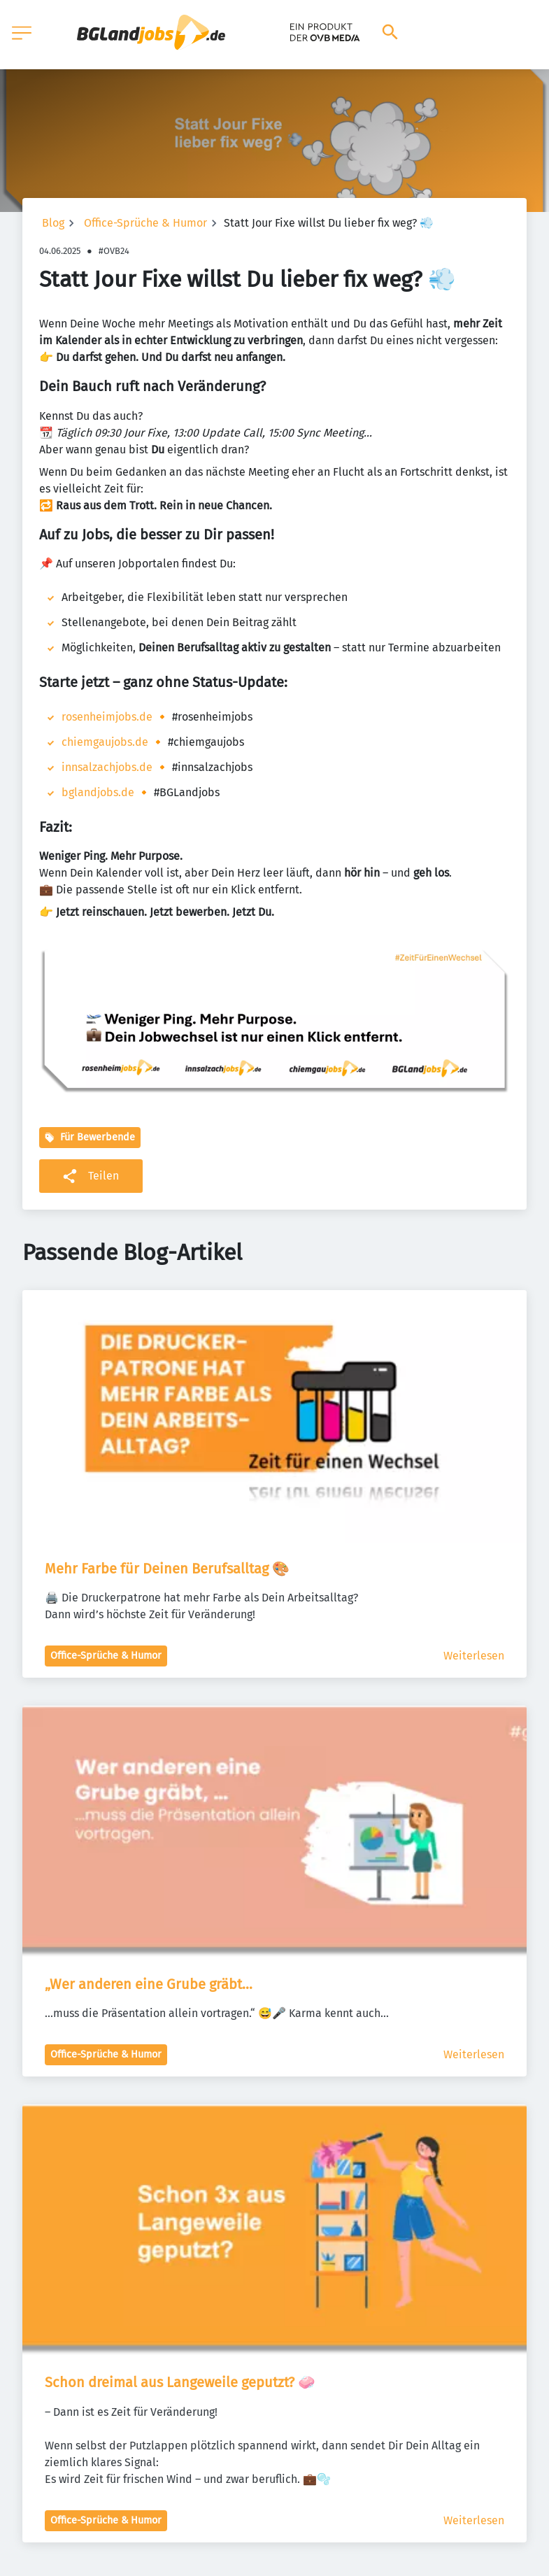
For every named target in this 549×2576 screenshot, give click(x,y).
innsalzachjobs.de (107, 767)
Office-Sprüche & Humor (145, 222)
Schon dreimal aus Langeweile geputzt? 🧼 (180, 2382)
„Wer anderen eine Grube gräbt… (148, 1984)
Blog (53, 222)
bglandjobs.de (98, 792)
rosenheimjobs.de (107, 716)
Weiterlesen (473, 1655)
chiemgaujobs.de (105, 742)
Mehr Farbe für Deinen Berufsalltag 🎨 (167, 1568)
